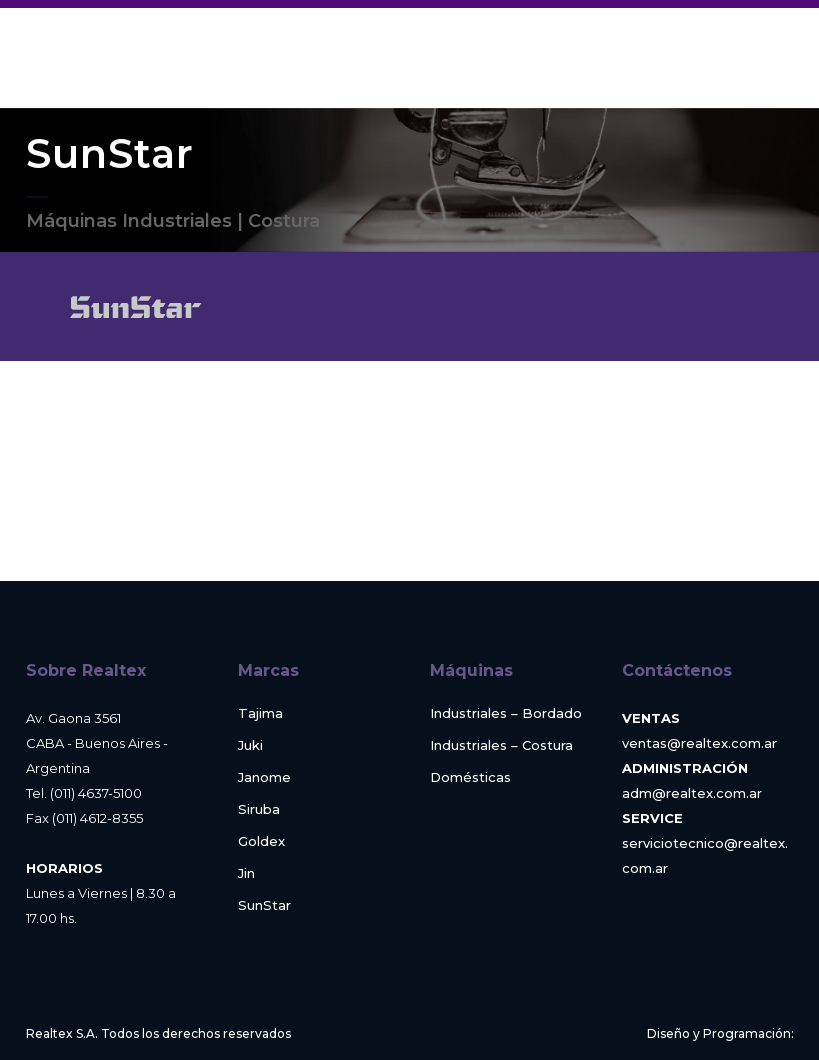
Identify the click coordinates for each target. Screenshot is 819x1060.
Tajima (260, 713)
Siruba (259, 809)
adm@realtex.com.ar (692, 793)
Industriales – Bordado (506, 713)
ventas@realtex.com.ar (699, 743)
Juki (250, 745)
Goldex (261, 841)
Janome (264, 777)
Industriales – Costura (501, 745)
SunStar (264, 905)
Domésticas (470, 777)
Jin (246, 873)
